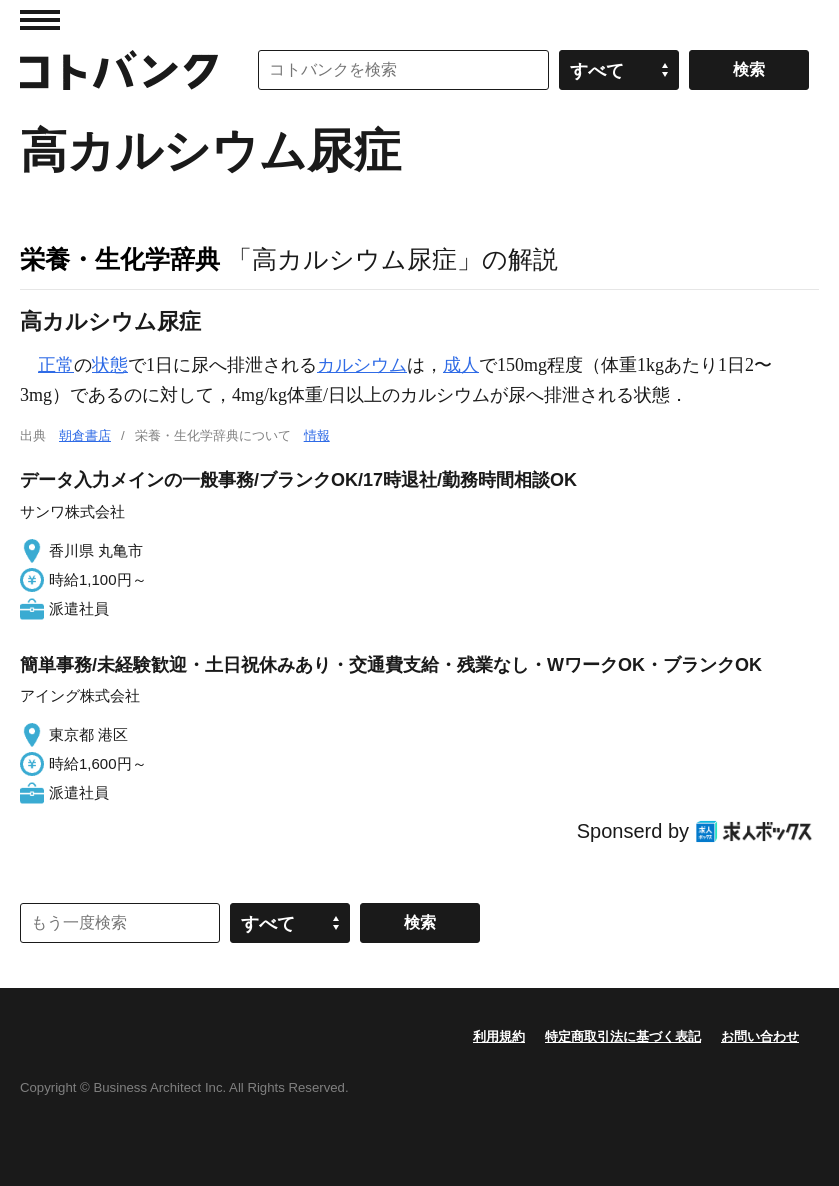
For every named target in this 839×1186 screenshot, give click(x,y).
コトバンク (119, 70)
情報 (317, 435)
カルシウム (362, 365)
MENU (40, 20)
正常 (56, 365)
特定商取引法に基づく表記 (623, 1036)
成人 (461, 365)
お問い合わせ (760, 1036)
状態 (110, 365)
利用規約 (499, 1036)
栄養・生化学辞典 (120, 259)
